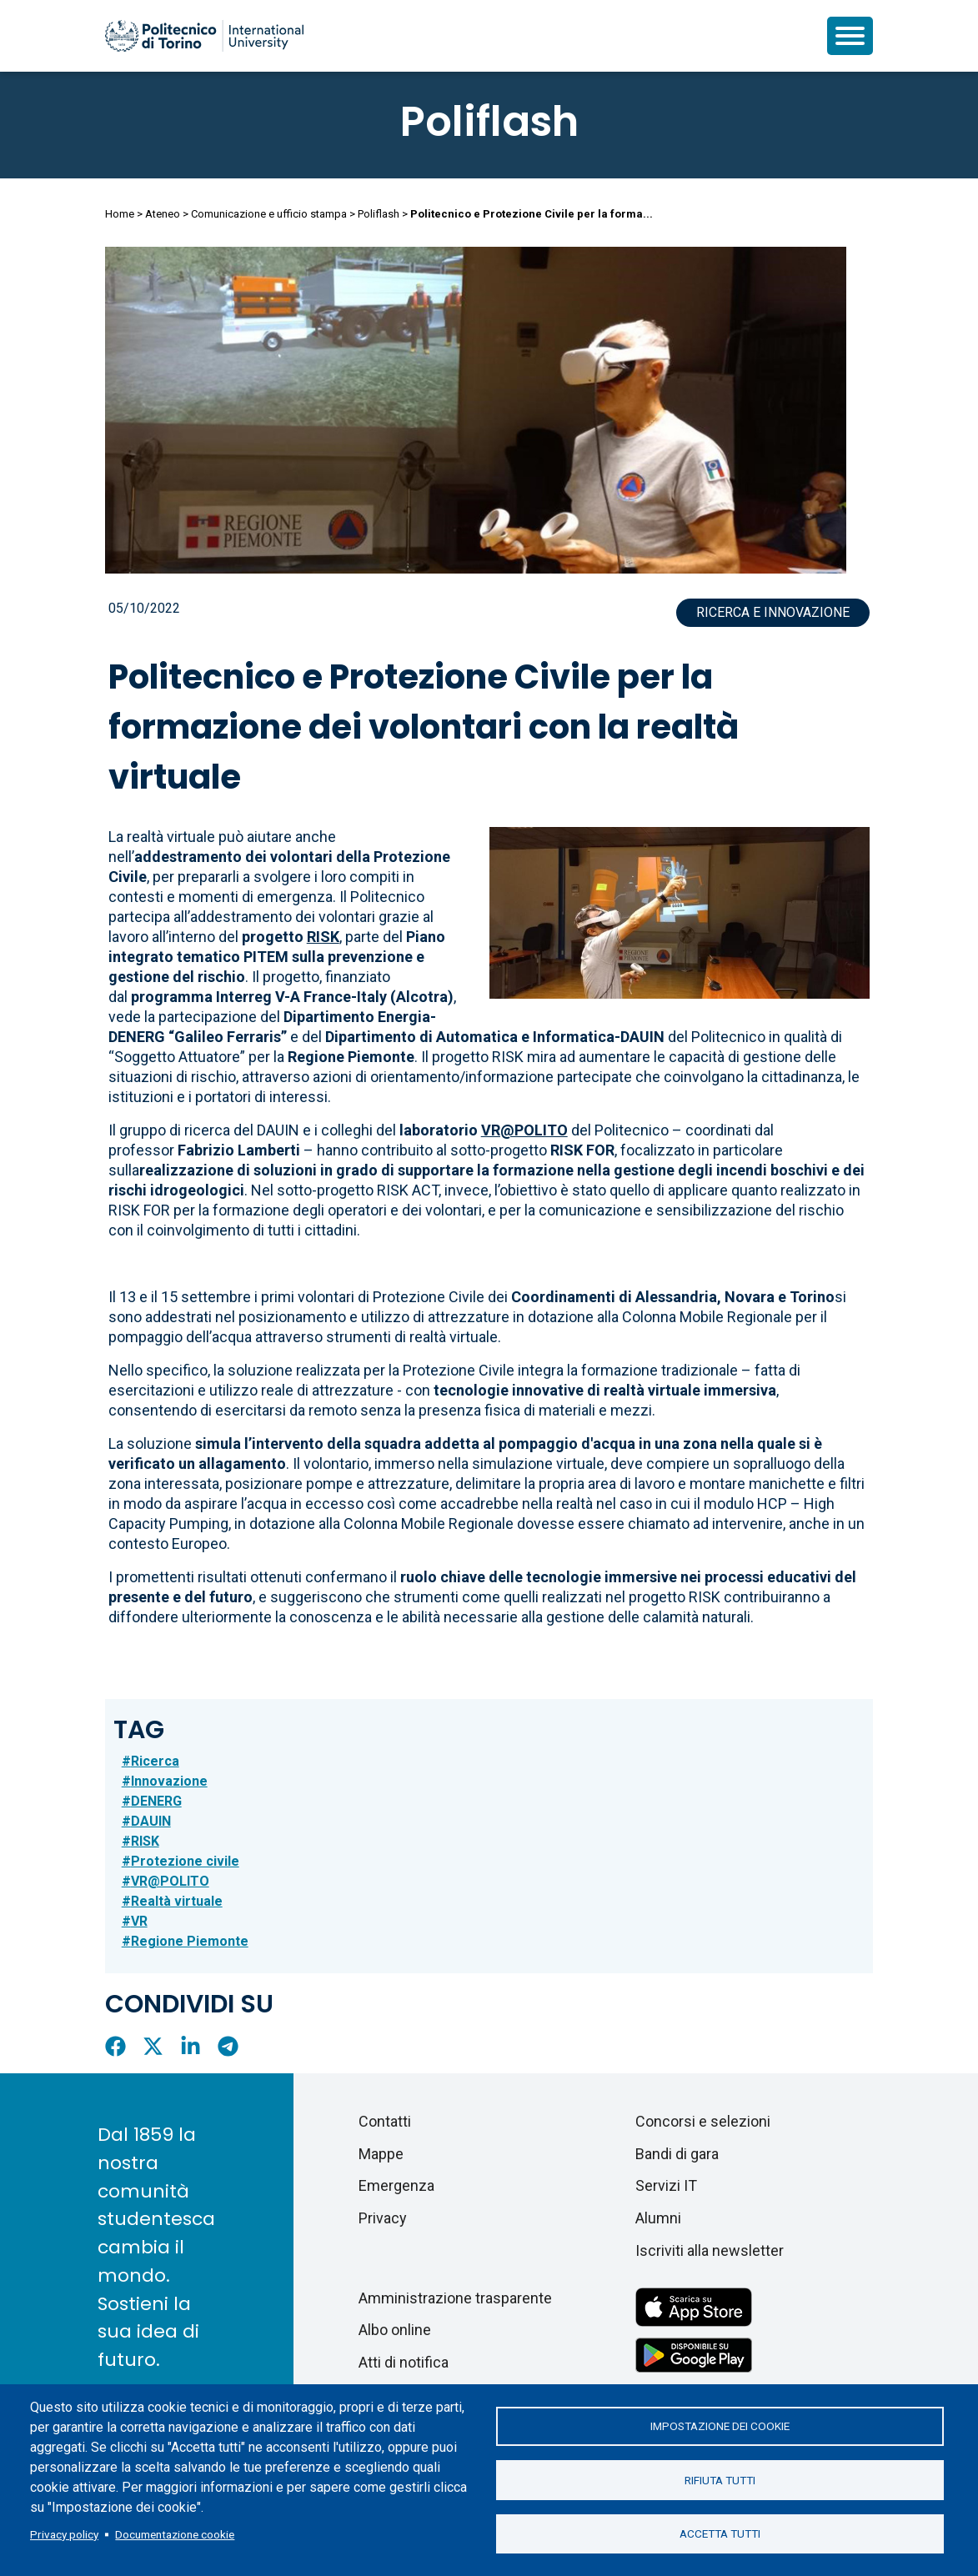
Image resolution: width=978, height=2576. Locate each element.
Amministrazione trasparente (455, 2298)
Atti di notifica (404, 2362)
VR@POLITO (170, 1881)
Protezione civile (185, 1861)
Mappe (381, 2154)
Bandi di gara (677, 2154)
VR (139, 1921)
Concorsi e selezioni (702, 2121)
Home (119, 214)
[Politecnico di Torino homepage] (204, 36)
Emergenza (396, 2185)
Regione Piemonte (189, 1941)
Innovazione (169, 1781)
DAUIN (151, 1821)
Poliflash (489, 122)
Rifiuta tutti (720, 2480)
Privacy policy (64, 2534)
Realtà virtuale (177, 1901)
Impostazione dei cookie (720, 2426)
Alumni (658, 2218)
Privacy (383, 2218)
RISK (145, 1841)
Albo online (395, 2329)
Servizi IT (666, 2185)
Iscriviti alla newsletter (709, 2250)
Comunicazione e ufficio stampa (269, 214)
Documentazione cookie (174, 2534)
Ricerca (155, 1761)
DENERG (156, 1801)
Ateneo (162, 214)
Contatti (385, 2121)
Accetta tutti (720, 2534)
